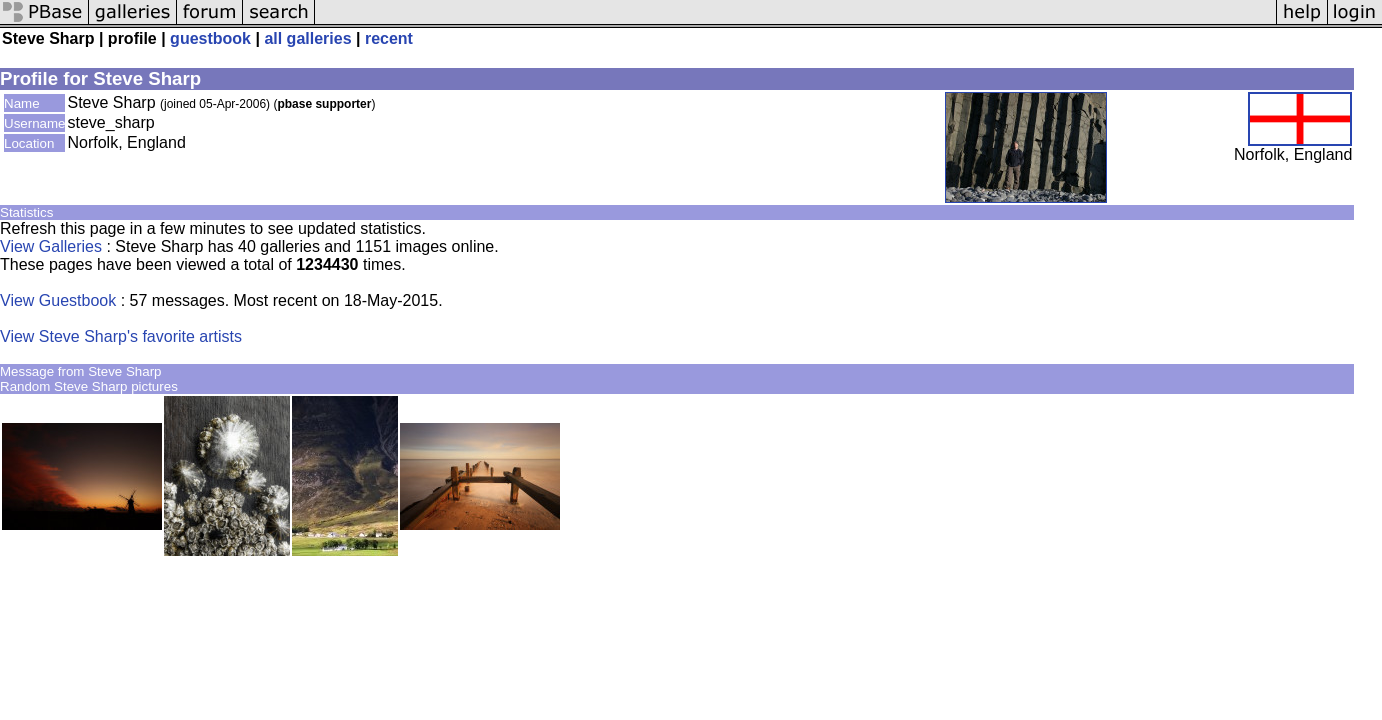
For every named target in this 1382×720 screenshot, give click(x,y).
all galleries (307, 38)
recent (389, 38)
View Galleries (51, 246)
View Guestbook (58, 300)
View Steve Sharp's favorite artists (121, 336)
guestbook (210, 38)
